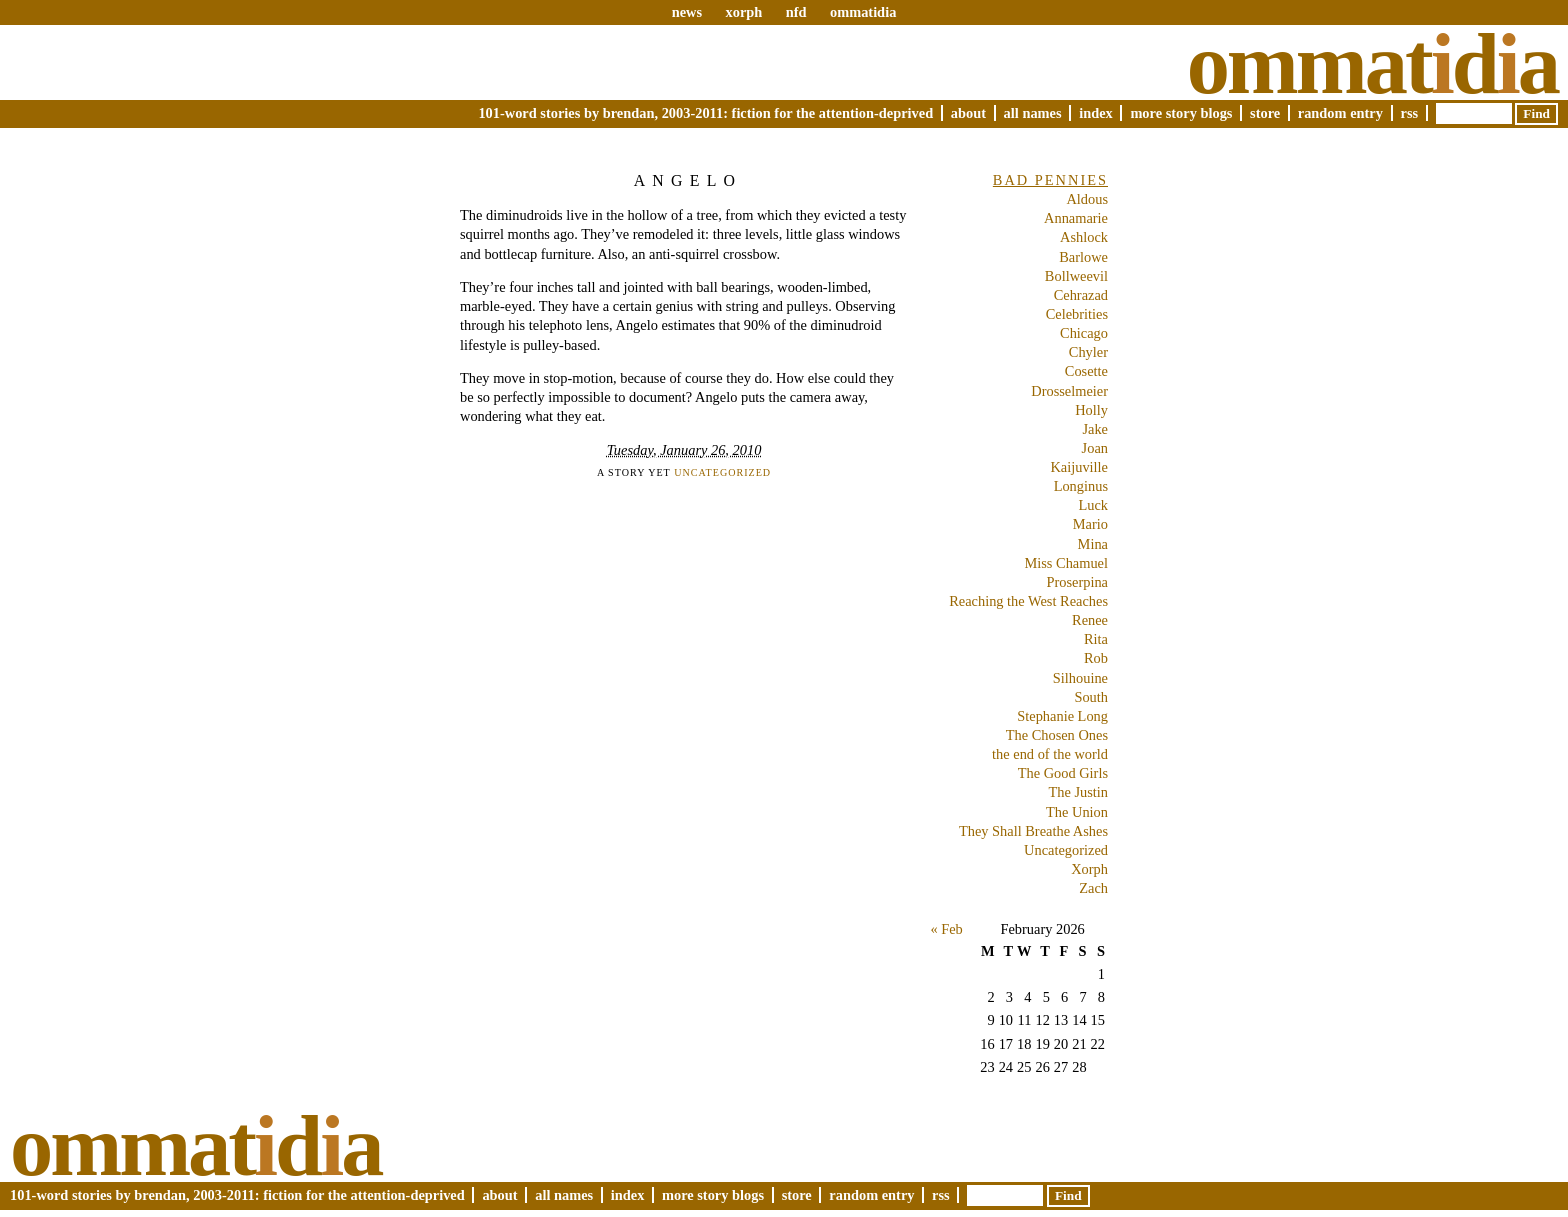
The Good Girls (1063, 773)
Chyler (1088, 352)
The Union (1077, 812)
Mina (1093, 544)
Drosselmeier (1069, 391)
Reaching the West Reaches (1028, 601)
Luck (1093, 505)
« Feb (946, 929)
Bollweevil (1076, 276)
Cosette (1086, 371)
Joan (1095, 448)
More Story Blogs (1181, 113)
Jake (1095, 429)
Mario (1090, 524)
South (1091, 697)
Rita (1096, 639)
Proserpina (1077, 582)
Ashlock (1084, 237)
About (968, 113)
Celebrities (1077, 314)
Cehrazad (1081, 295)
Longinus (1081, 486)
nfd (796, 12)
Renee (1090, 620)
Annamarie (1076, 218)
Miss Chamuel (1066, 563)
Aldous (1087, 199)
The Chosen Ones (1057, 735)
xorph (743, 12)
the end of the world (1050, 754)
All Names (1033, 113)
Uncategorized (722, 472)
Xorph (1089, 869)
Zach (1093, 888)
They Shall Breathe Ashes (1033, 831)
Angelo (688, 180)
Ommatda (1372, 64)
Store (1265, 113)
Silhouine (1080, 678)
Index (1096, 113)
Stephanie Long (1062, 716)
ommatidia (863, 12)
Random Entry (1340, 113)
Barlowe (1083, 257)
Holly (1091, 410)
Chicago (1084, 333)
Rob (1096, 658)
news (687, 12)
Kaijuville (1079, 467)
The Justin (1078, 792)
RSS (1410, 113)
